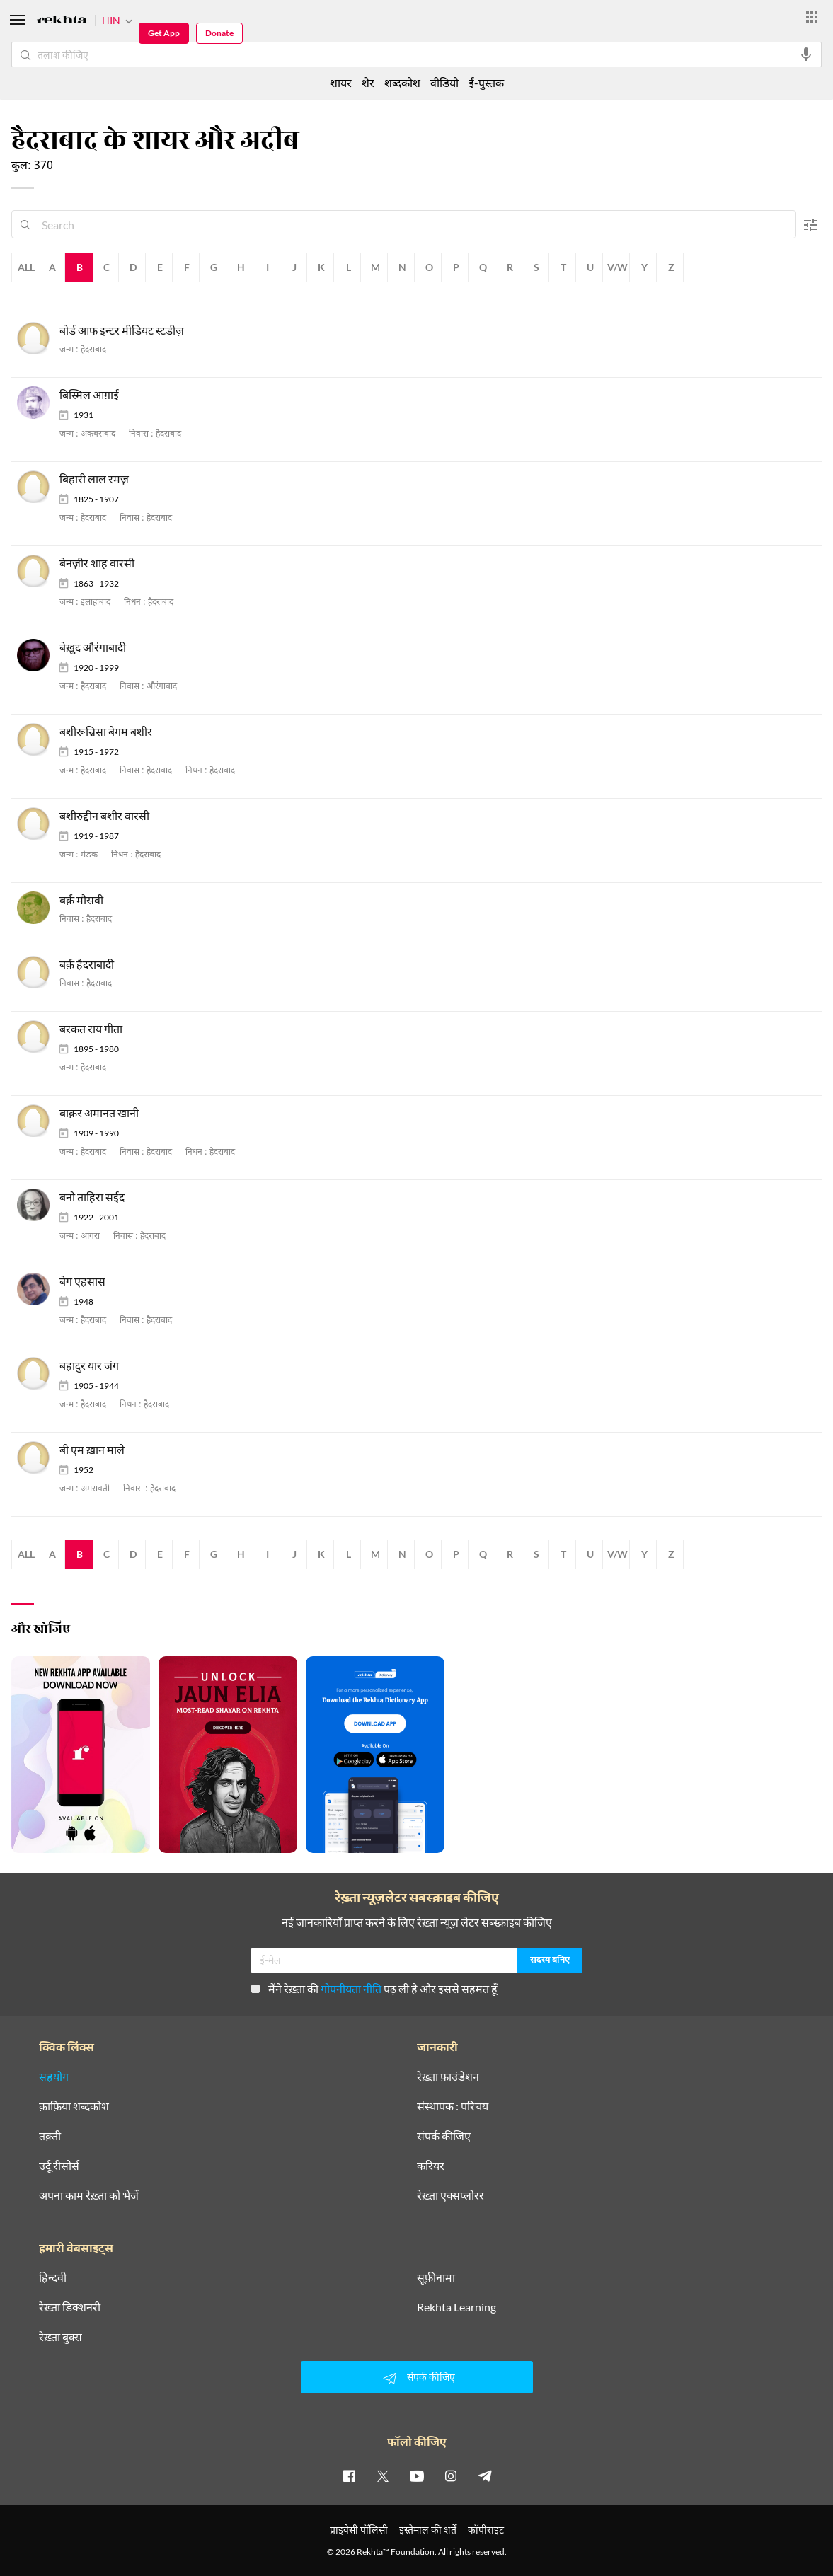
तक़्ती (50, 2136)
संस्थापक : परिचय (452, 2106)
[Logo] (61, 21)
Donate (219, 33)
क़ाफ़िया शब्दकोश (74, 2106)
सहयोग (54, 2076)
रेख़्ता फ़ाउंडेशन (448, 2076)
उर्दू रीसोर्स (59, 2165)
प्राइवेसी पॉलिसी (359, 2530)
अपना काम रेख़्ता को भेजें (89, 2195)
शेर (368, 82)
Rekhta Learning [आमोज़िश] (456, 2307)
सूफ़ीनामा (436, 2277)
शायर (341, 82)
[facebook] (349, 2475)
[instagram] (451, 2475)
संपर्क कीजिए (444, 2136)
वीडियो (444, 82)
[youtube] (417, 2475)
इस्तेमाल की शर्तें (427, 2530)
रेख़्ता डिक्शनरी (69, 2307)
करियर (430, 2165)
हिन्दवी (53, 2277)
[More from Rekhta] (811, 17)
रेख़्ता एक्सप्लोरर (450, 2195)
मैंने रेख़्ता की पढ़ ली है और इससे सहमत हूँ (374, 1988)
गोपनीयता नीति (351, 1988)
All (26, 267)
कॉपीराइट (486, 2530)
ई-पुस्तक (486, 82)
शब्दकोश (402, 82)
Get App (164, 33)
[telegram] (484, 2475)
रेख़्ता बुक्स (60, 2337)
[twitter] (383, 2475)
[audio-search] (806, 54)
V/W (617, 267)
